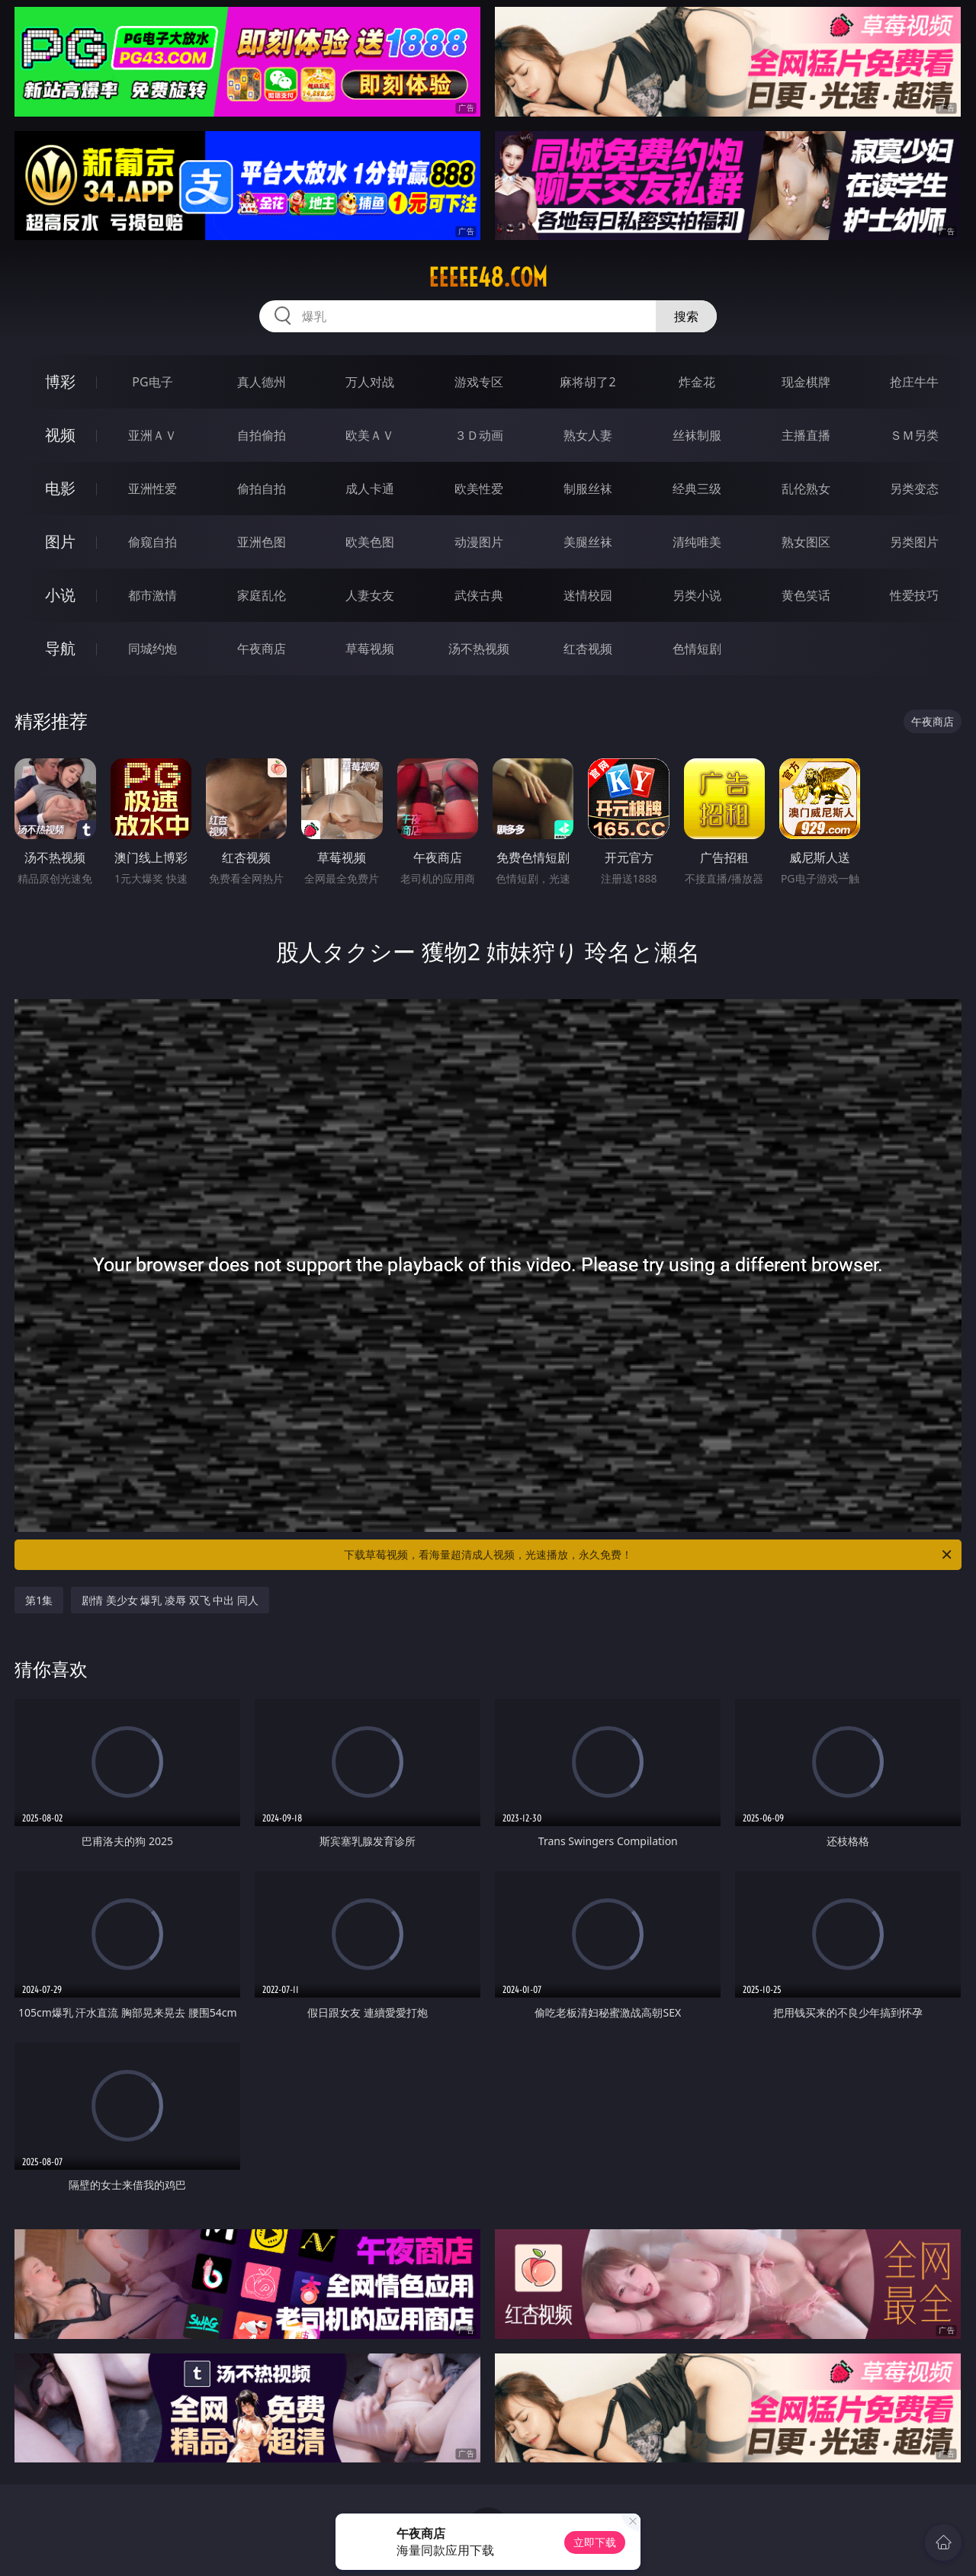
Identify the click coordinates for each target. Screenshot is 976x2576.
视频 (60, 435)
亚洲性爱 (152, 488)
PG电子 (152, 381)
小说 (60, 595)
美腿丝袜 (587, 541)
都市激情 (152, 595)
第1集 (39, 1600)
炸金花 (697, 381)
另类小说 (697, 595)
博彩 (60, 381)
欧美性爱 (478, 488)
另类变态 (914, 488)
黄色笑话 (806, 595)
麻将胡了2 (587, 381)
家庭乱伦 (261, 595)
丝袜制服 (697, 435)
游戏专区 (478, 381)
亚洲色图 (261, 541)
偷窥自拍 (152, 541)
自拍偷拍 (261, 435)
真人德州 (261, 381)
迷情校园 (587, 595)
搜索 (686, 316)
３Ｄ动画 (478, 435)
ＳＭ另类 (914, 435)
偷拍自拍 (261, 488)
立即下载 (594, 2542)
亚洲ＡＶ (152, 435)
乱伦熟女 (806, 488)
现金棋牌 (806, 381)
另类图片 (914, 541)
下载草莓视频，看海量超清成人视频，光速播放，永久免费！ (649, 1555)
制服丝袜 (587, 488)
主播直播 (806, 435)
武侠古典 (478, 595)
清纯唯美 (697, 541)
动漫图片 (478, 541)
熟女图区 (806, 541)
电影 (60, 488)
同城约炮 (152, 648)
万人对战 (369, 381)
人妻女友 (369, 595)
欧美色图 (369, 541)
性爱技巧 (914, 595)
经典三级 (697, 488)
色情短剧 (697, 648)
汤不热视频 (478, 648)
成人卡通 (369, 488)
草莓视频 (369, 648)
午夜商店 (261, 648)
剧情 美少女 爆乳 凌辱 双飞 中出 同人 (170, 1600)
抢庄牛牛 (914, 381)
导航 (60, 648)
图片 (60, 541)
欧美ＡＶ (369, 435)
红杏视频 (587, 648)
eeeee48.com (488, 277)
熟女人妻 (587, 435)
